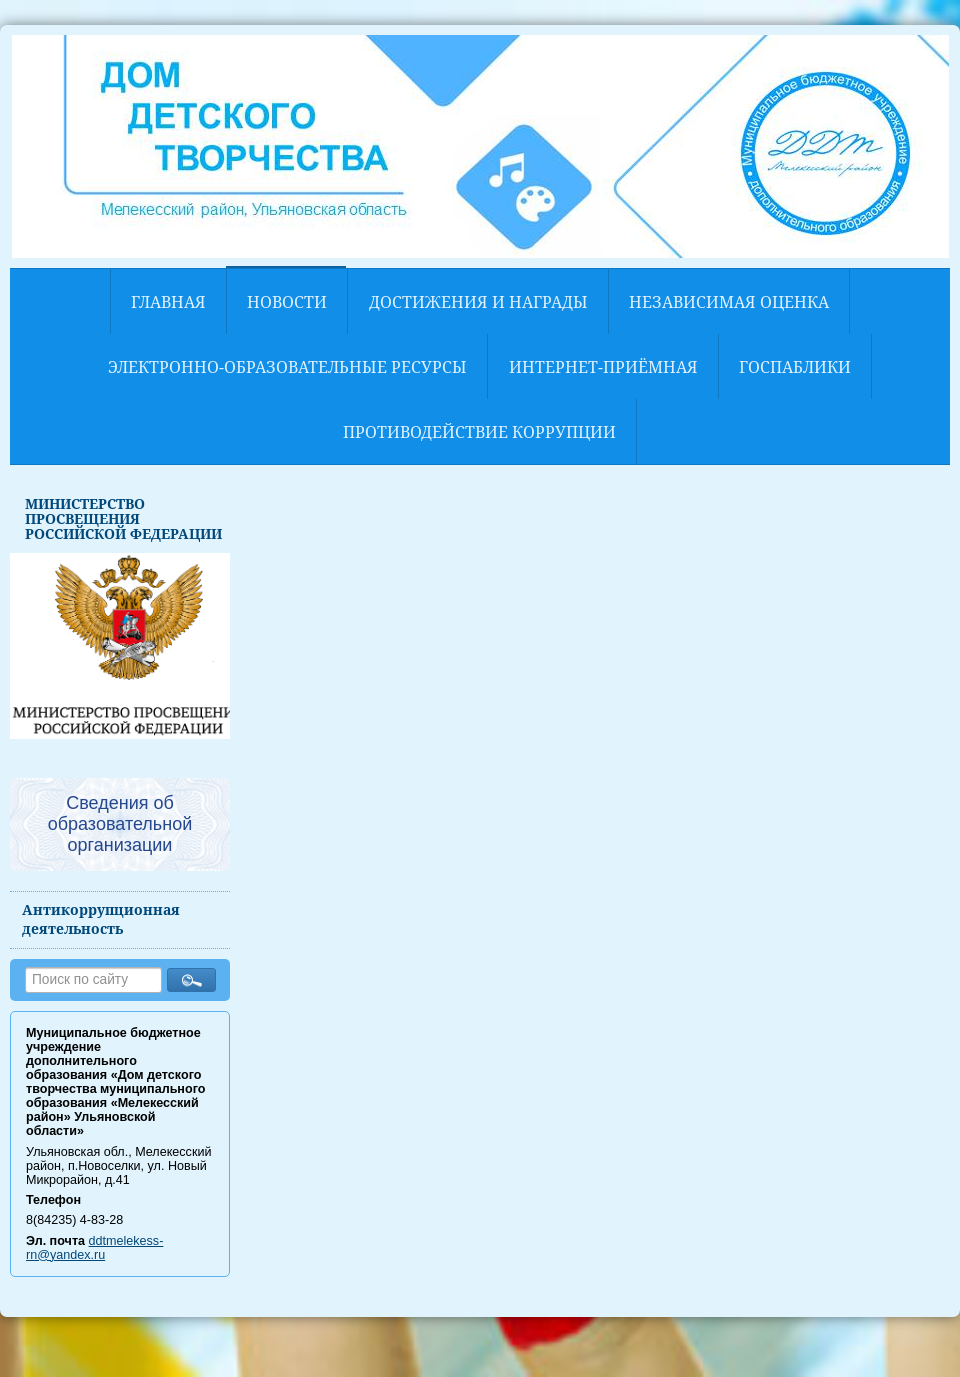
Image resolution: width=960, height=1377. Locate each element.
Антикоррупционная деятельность (101, 919)
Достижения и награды (478, 302)
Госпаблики (795, 367)
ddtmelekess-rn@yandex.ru (94, 1248)
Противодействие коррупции (479, 432)
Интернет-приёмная (603, 367)
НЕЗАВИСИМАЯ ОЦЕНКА (729, 302)
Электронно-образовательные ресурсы (287, 367)
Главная (168, 302)
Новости (287, 302)
